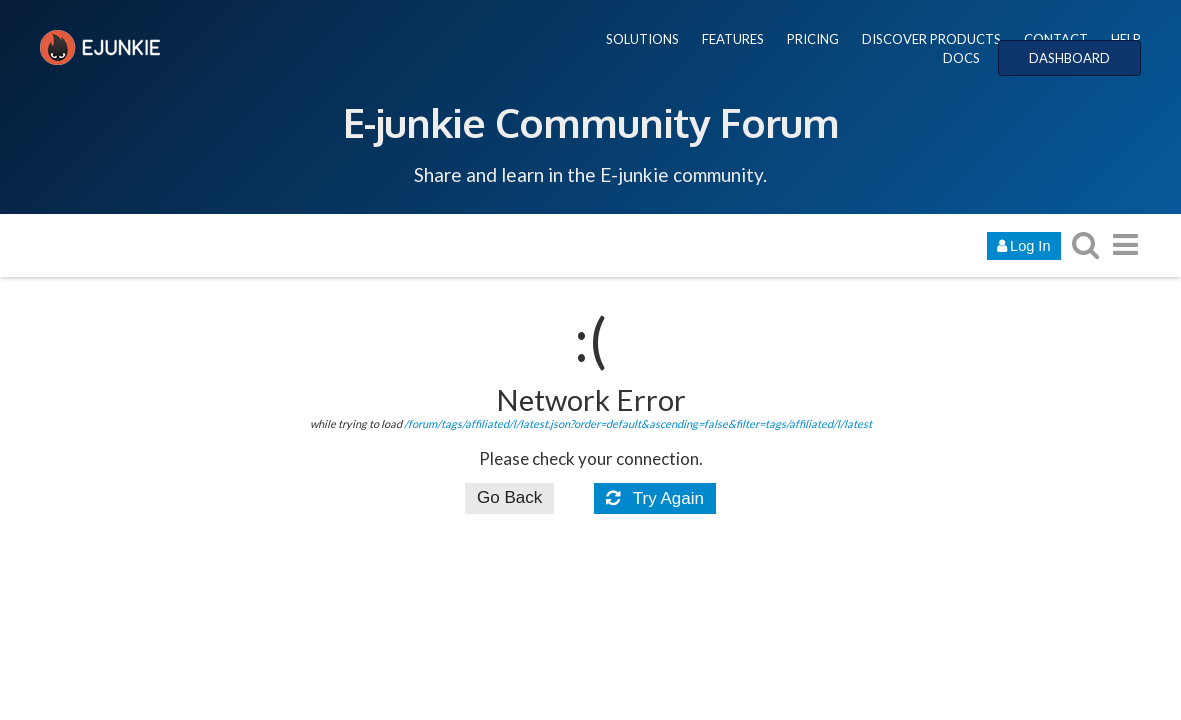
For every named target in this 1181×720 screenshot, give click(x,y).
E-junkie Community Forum (591, 122)
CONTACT (1056, 39)
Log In (1023, 246)
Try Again (655, 498)
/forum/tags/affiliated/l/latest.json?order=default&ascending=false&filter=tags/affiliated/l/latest (638, 423)
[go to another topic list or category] (1126, 244)
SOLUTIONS (642, 39)
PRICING (813, 39)
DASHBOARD (1069, 58)
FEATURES (733, 39)
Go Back (509, 497)
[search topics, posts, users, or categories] (1086, 244)
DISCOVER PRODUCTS (931, 39)
